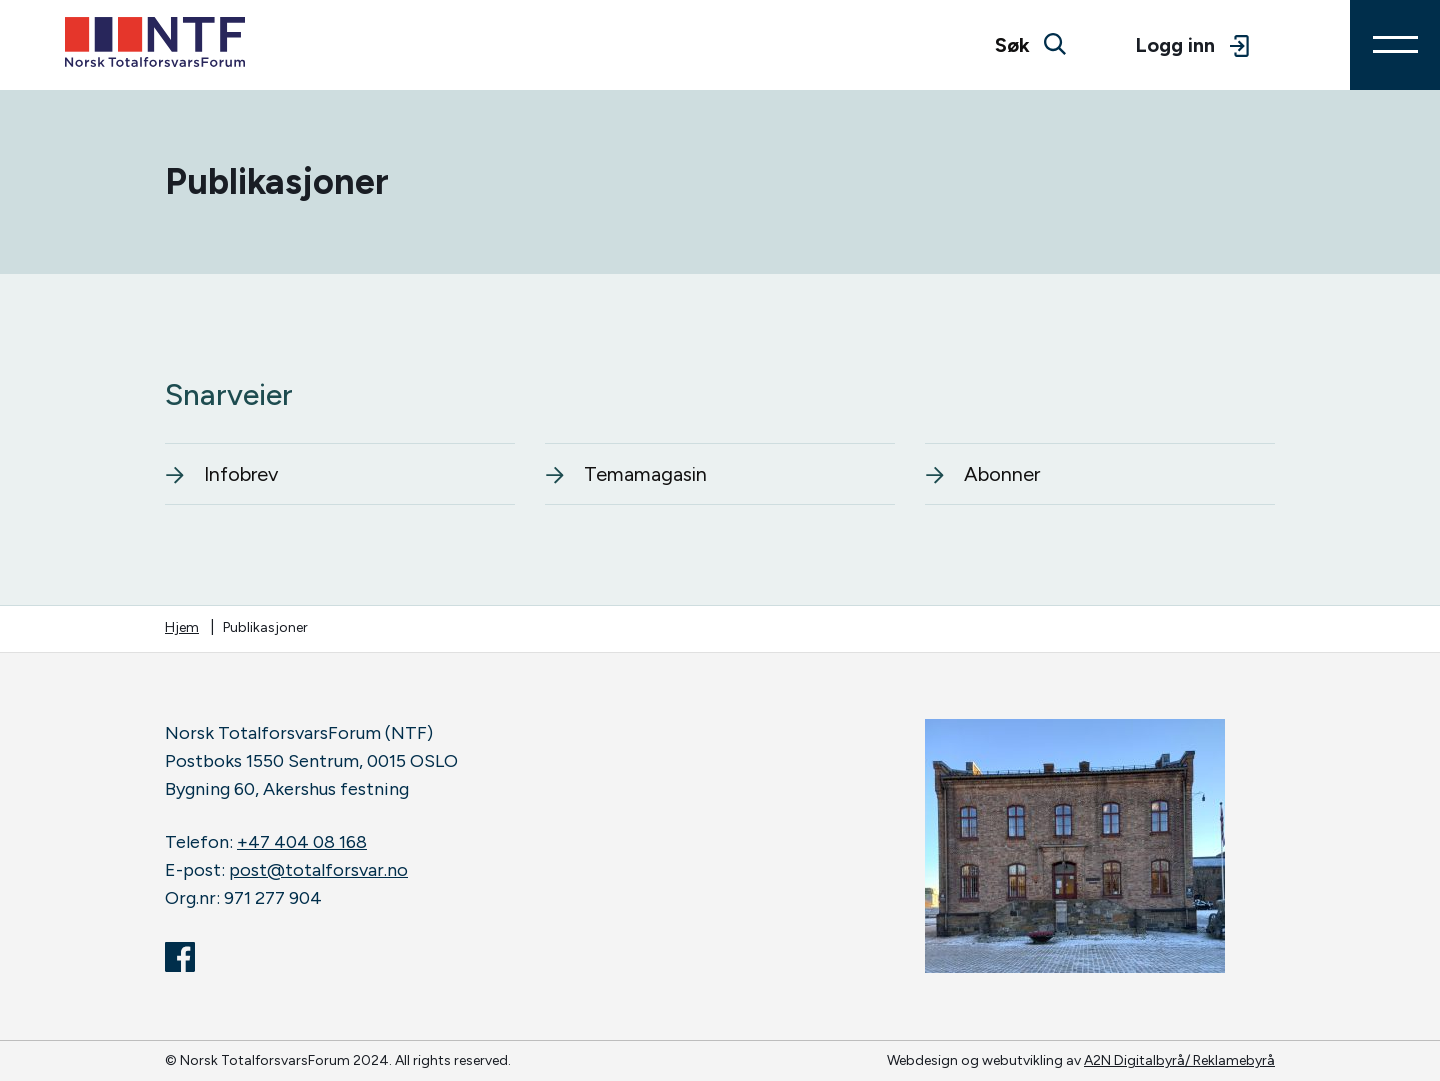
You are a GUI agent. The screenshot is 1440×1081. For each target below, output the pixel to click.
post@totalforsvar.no (318, 870)
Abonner (982, 474)
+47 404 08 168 (302, 842)
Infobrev (221, 474)
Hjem (182, 627)
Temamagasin (626, 474)
